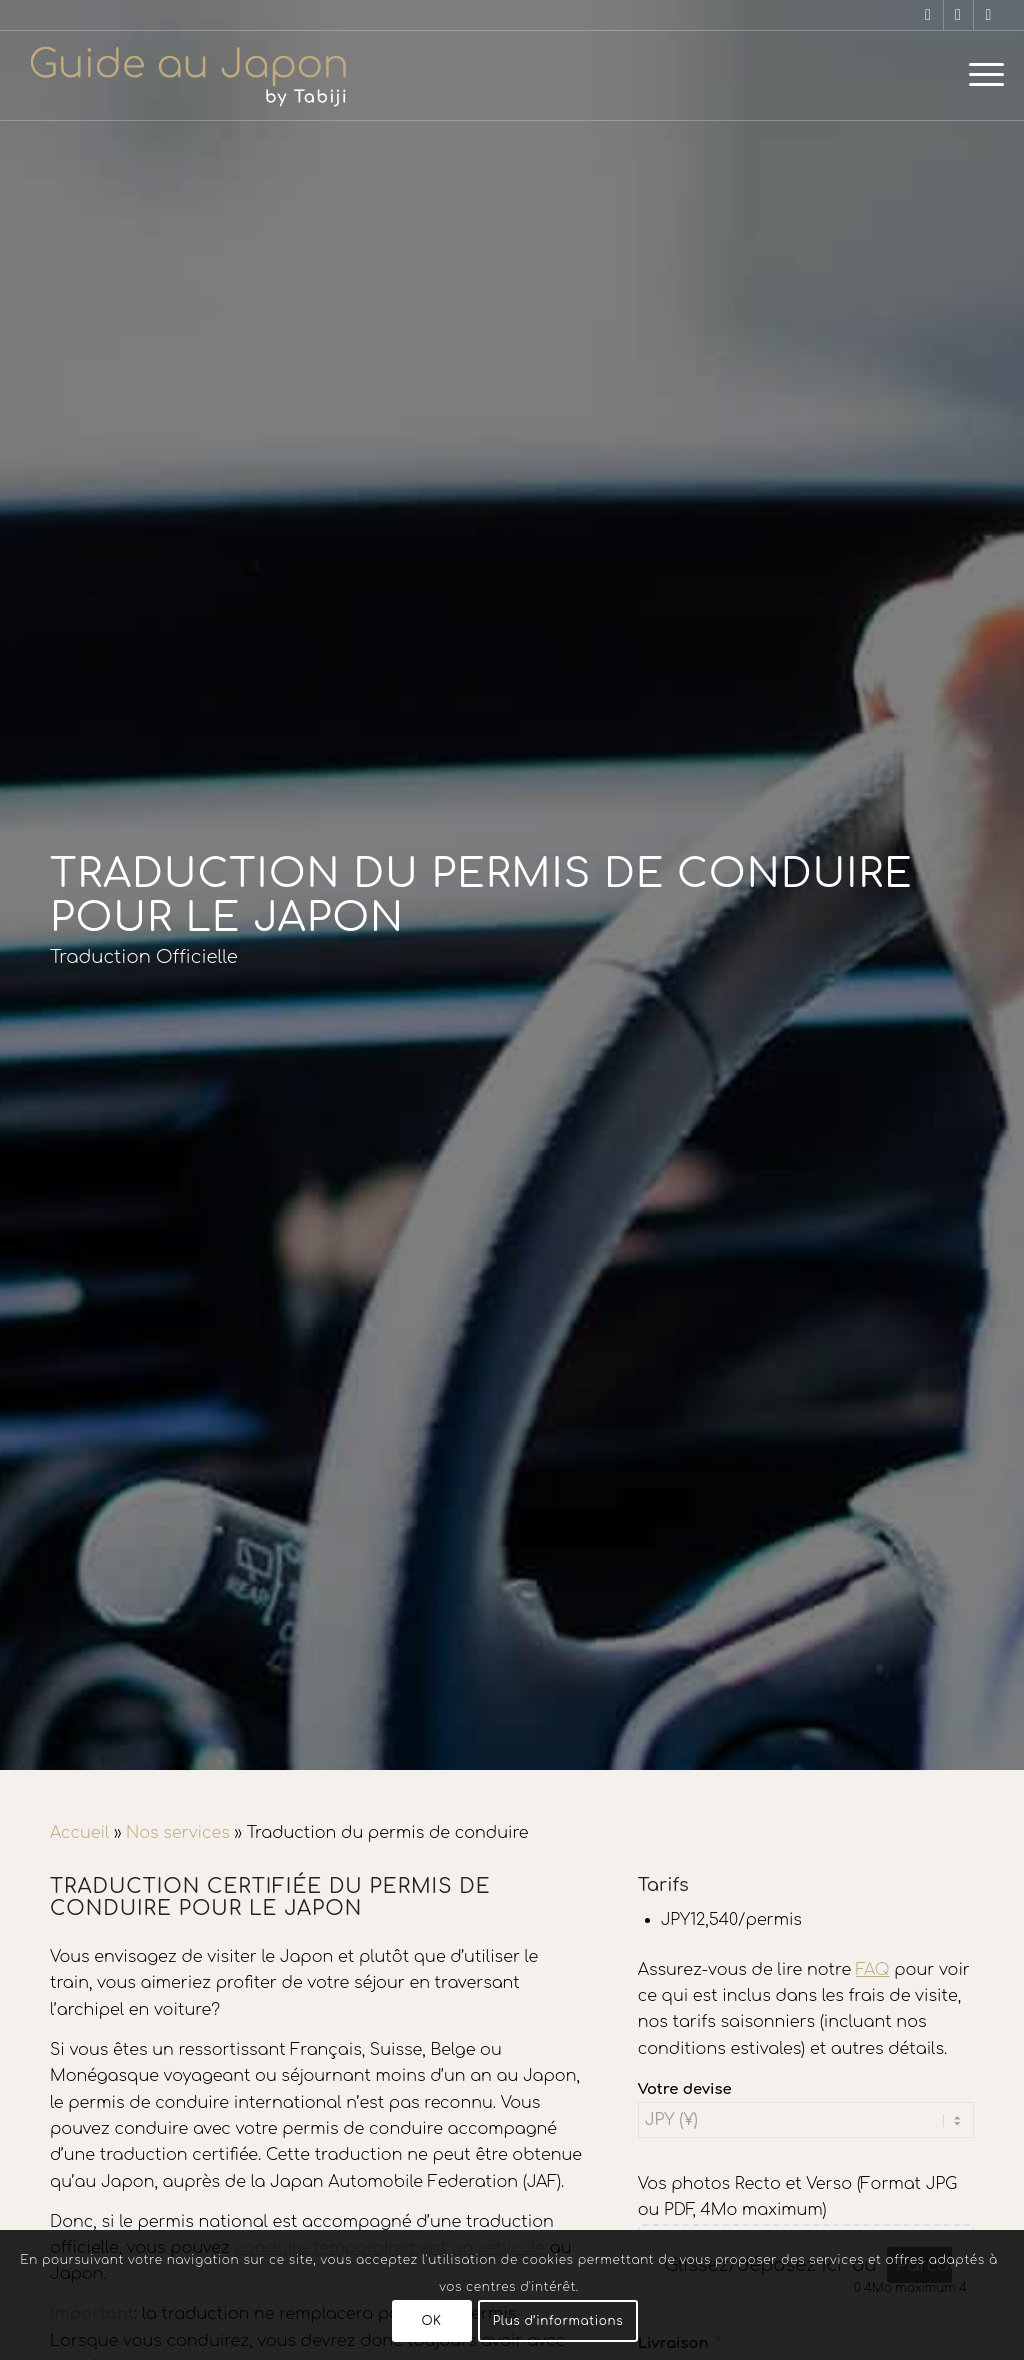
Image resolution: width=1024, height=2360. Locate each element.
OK (431, 2321)
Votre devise (685, 2089)
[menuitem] (980, 75)
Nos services (178, 1833)
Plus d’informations (558, 2321)
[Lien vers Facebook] (928, 15)
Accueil (79, 1833)
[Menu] (980, 75)
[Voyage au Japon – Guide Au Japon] (188, 75)
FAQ (873, 1970)
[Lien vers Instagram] (958, 15)
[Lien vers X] (989, 15)
